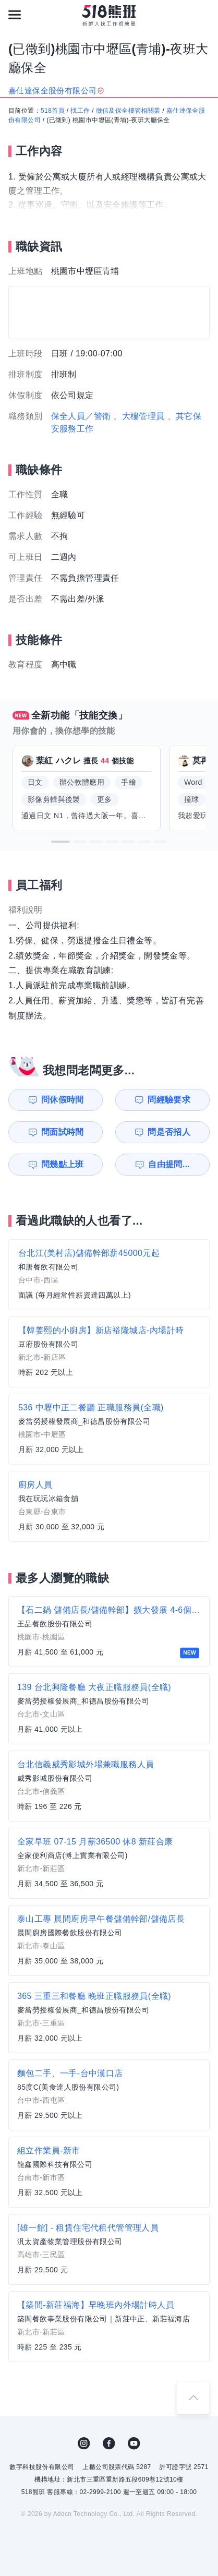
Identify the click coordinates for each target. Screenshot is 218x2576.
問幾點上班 (62, 1164)
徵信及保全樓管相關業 (128, 110)
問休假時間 (62, 1099)
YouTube (134, 2443)
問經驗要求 (169, 1099)
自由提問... (169, 1164)
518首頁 (53, 110)
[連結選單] (14, 14)
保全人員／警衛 (81, 416)
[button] (60, 842)
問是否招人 (169, 1132)
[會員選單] (203, 14)
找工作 (80, 110)
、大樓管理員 (138, 416)
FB (109, 2443)
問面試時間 (62, 1132)
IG (84, 2443)
